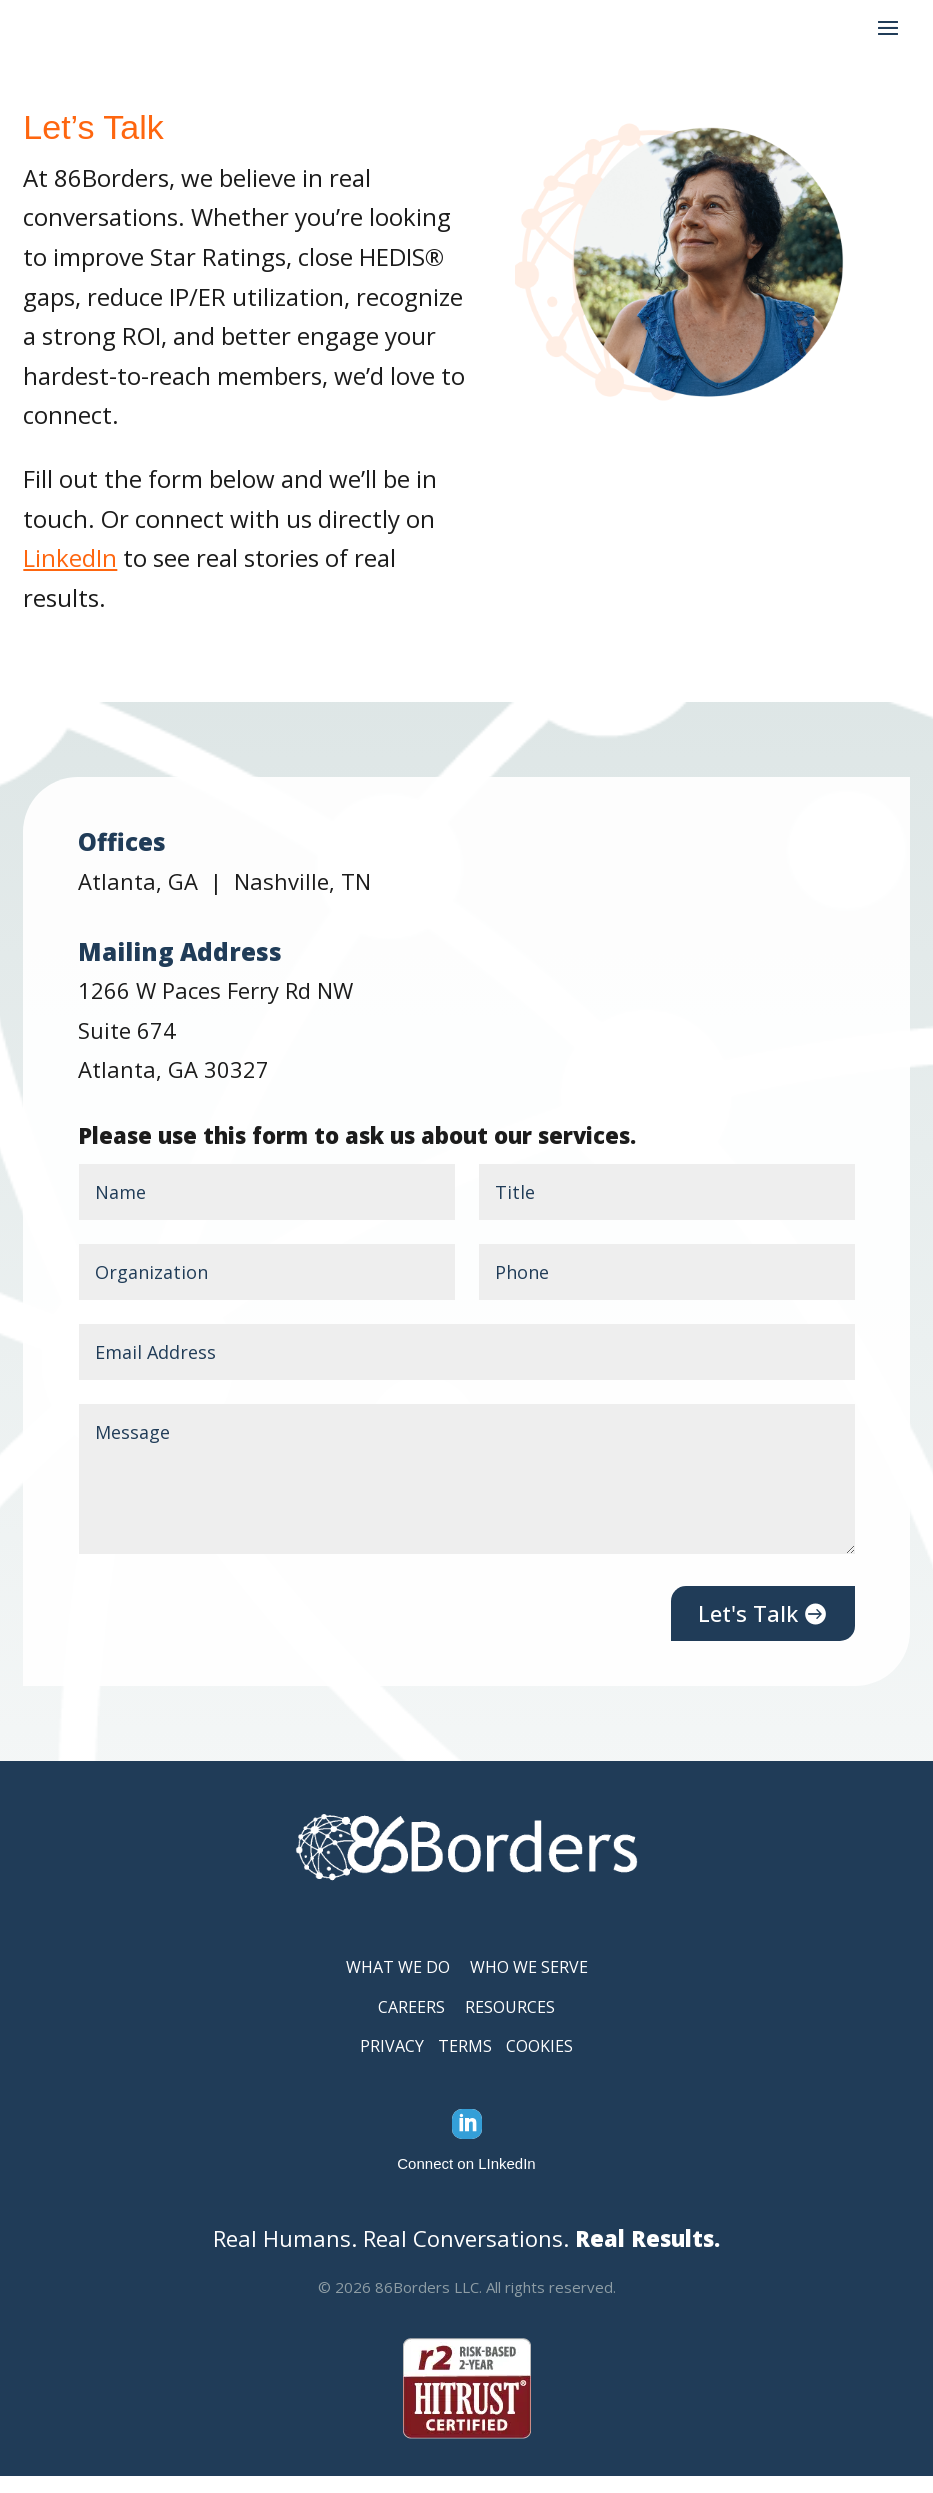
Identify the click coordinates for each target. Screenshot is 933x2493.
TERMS (465, 2063)
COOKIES (539, 2063)
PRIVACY (392, 2063)
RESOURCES (510, 2023)
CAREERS (411, 2023)
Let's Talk (748, 1630)
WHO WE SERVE (529, 1984)
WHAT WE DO (398, 1984)
